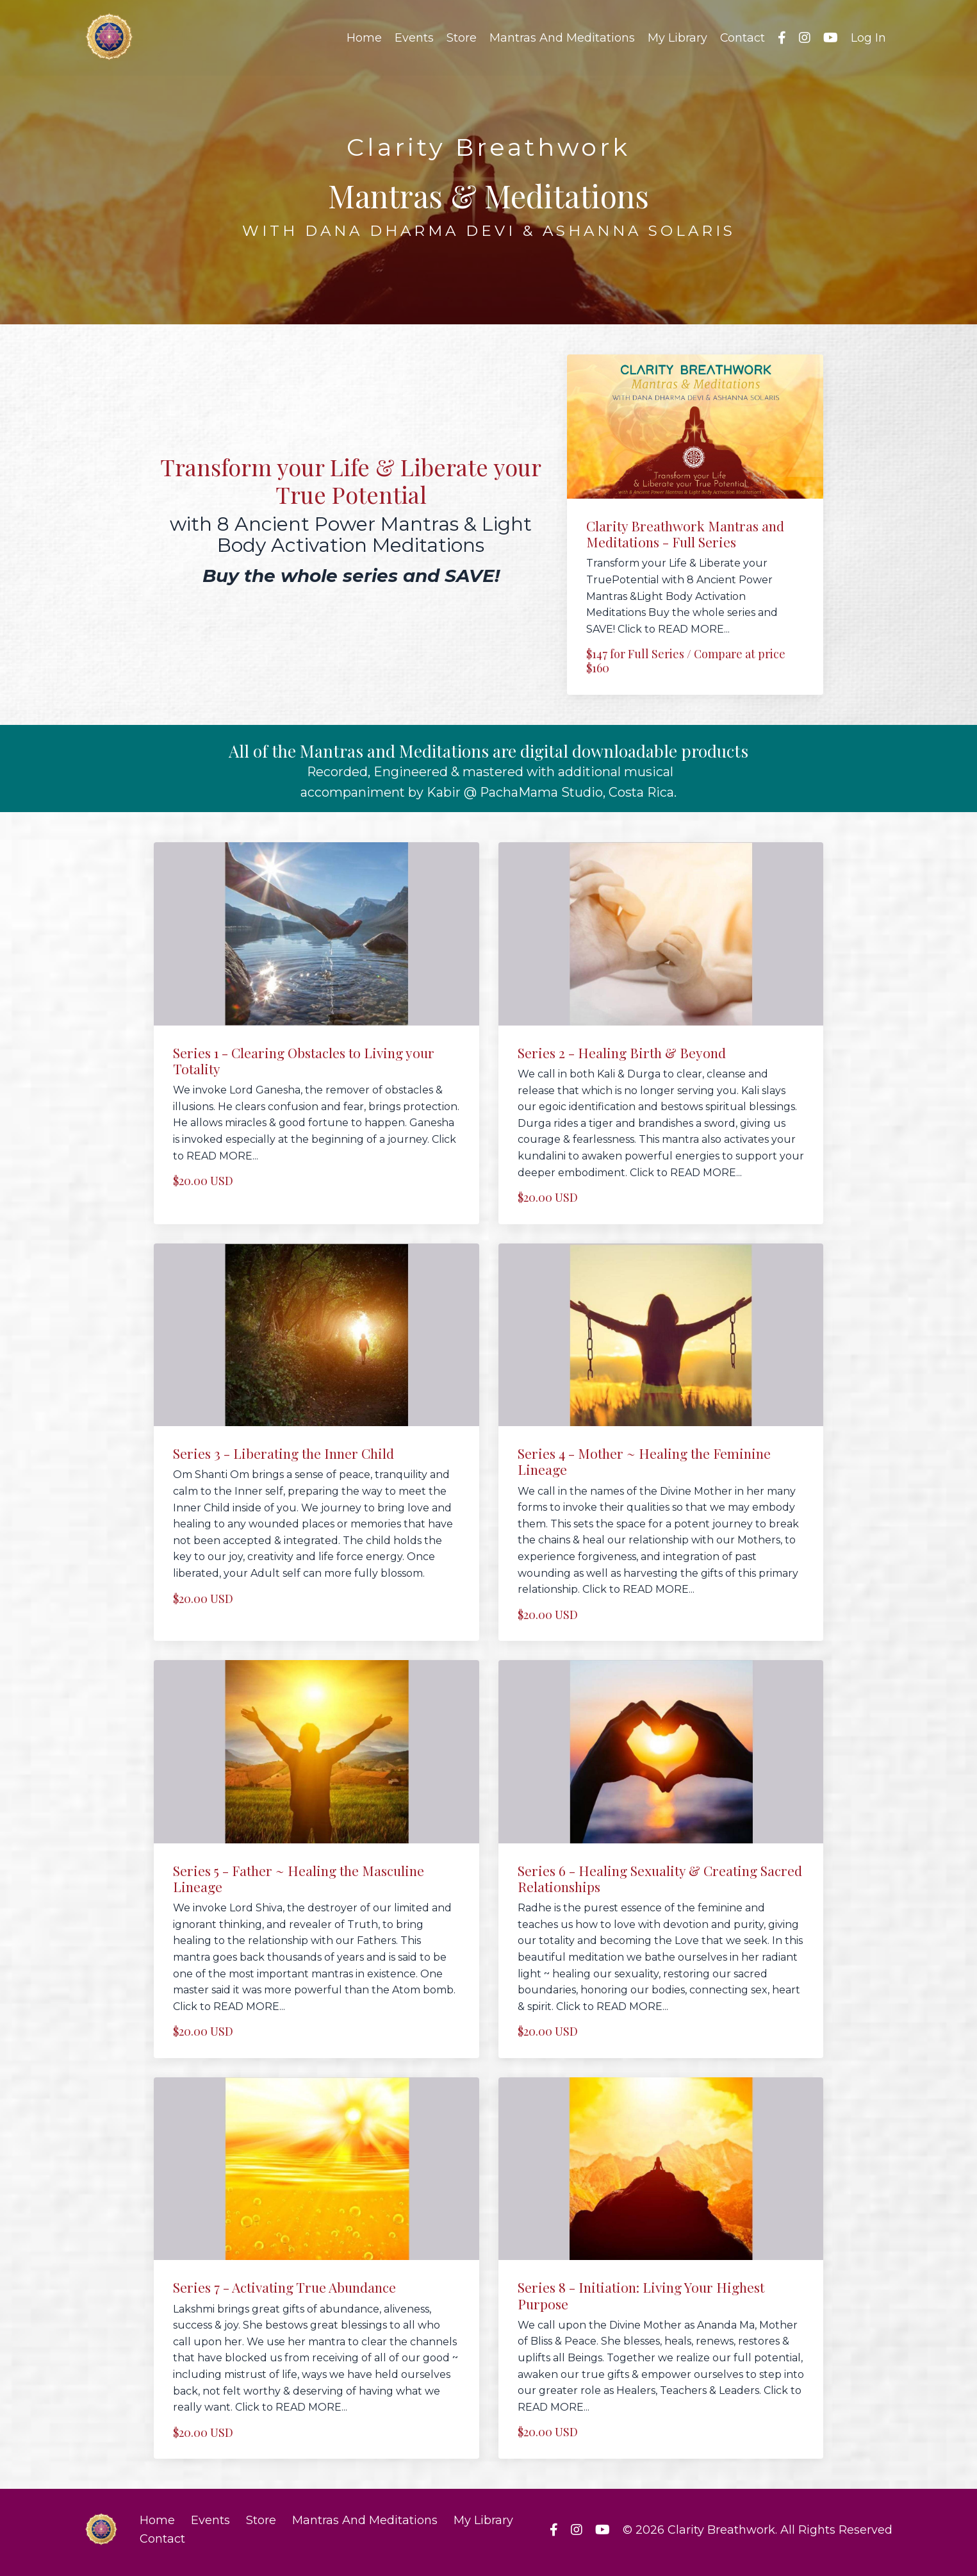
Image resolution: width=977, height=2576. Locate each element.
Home (363, 38)
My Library (677, 38)
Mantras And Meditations (561, 38)
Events (413, 38)
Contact (742, 38)
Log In (868, 38)
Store (461, 38)
